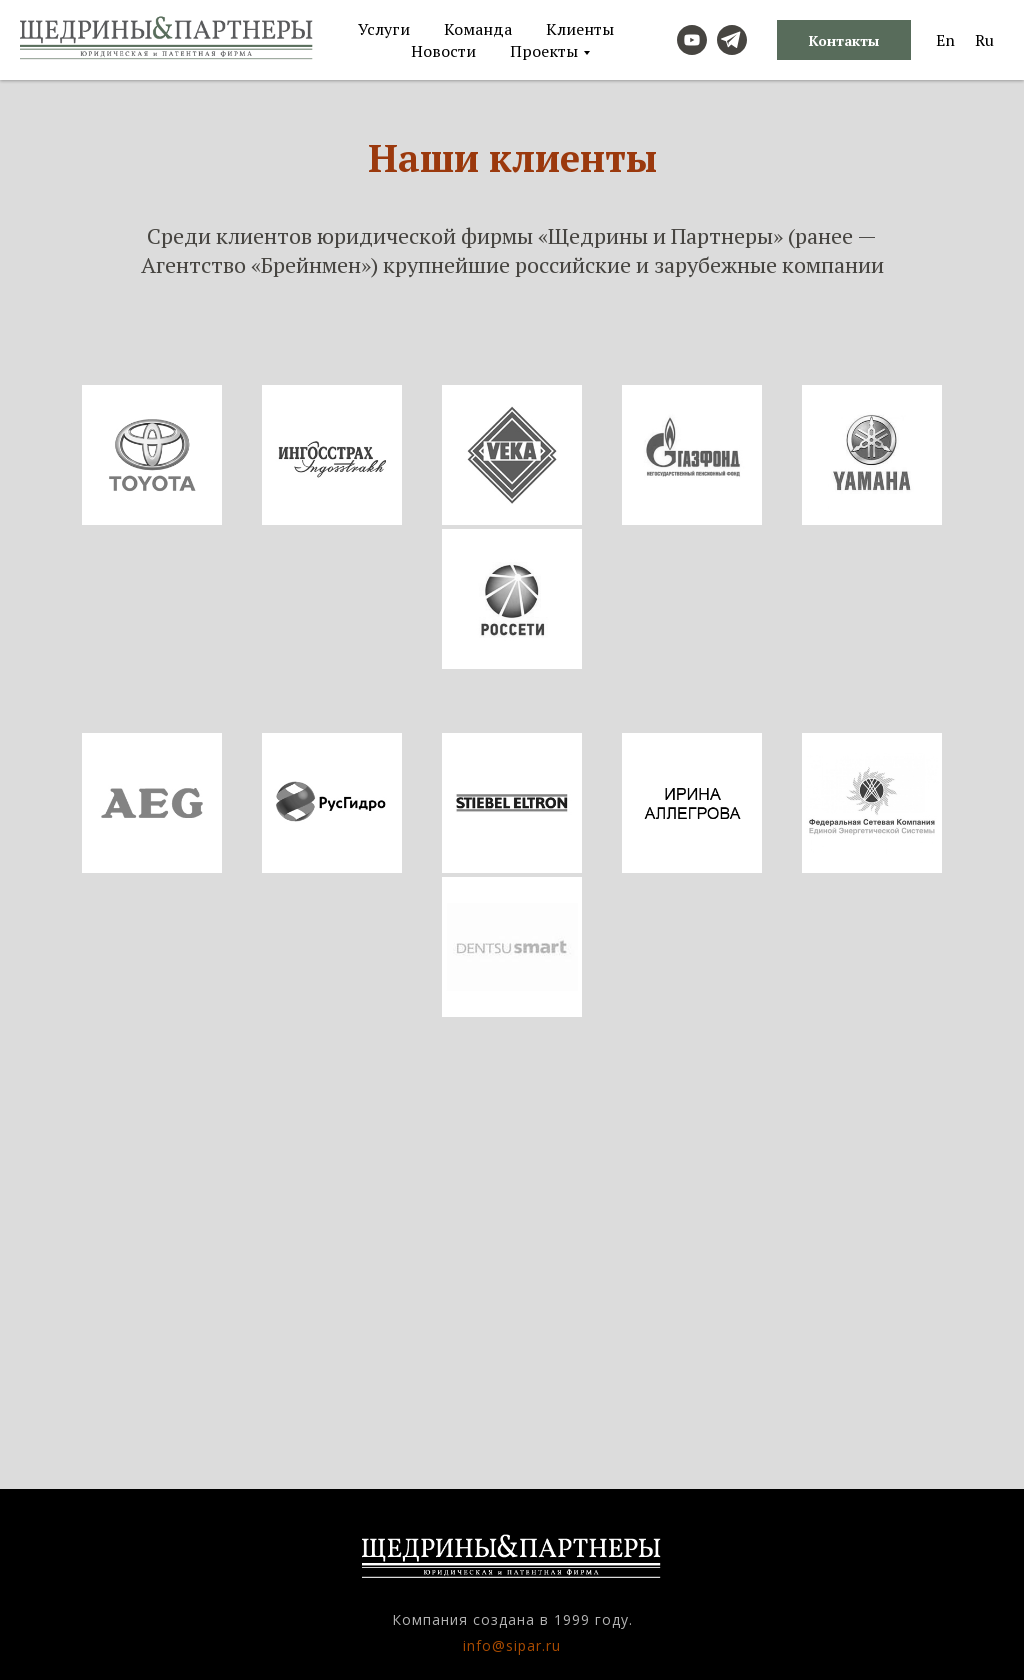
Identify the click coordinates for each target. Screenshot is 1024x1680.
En (945, 40)
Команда (478, 29)
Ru (984, 40)
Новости (443, 51)
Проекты (544, 51)
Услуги (384, 29)
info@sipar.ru (512, 1645)
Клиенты (580, 29)
